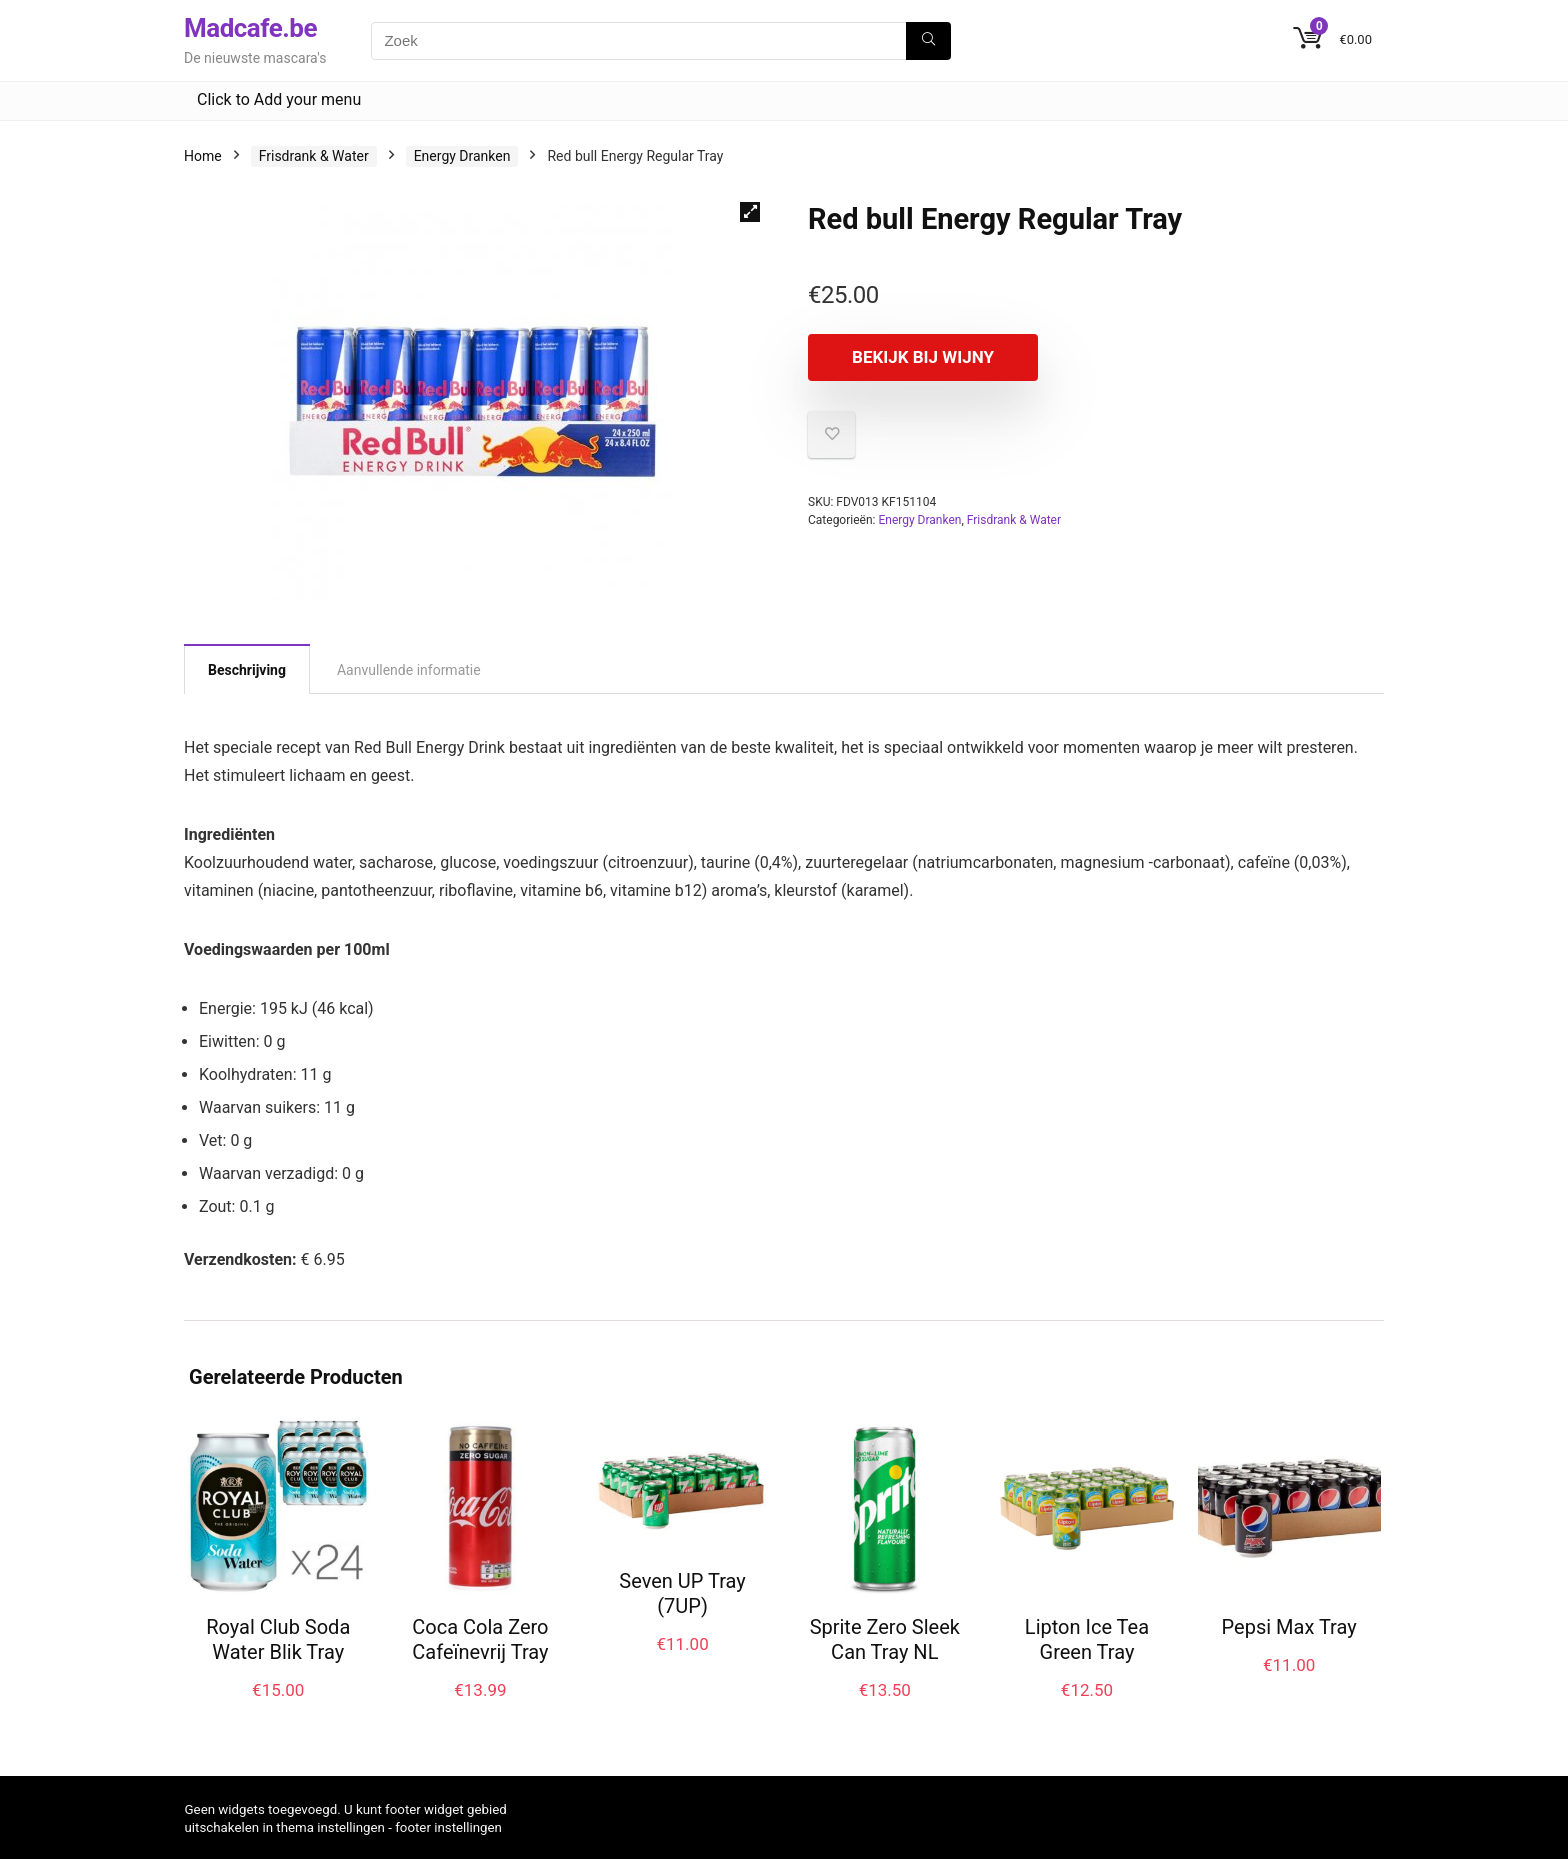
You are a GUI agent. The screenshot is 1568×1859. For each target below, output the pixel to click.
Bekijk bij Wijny (923, 357)
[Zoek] (928, 41)
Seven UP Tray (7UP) (682, 1593)
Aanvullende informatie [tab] (409, 670)
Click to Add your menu (279, 99)
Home (203, 156)
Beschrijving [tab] (247, 670)
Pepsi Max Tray (1289, 1627)
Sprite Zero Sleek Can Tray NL (885, 1639)
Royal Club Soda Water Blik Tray (278, 1639)
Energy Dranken (462, 156)
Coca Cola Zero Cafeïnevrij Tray (480, 1639)
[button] (750, 212)
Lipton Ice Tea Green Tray (1087, 1639)
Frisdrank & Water (314, 156)
